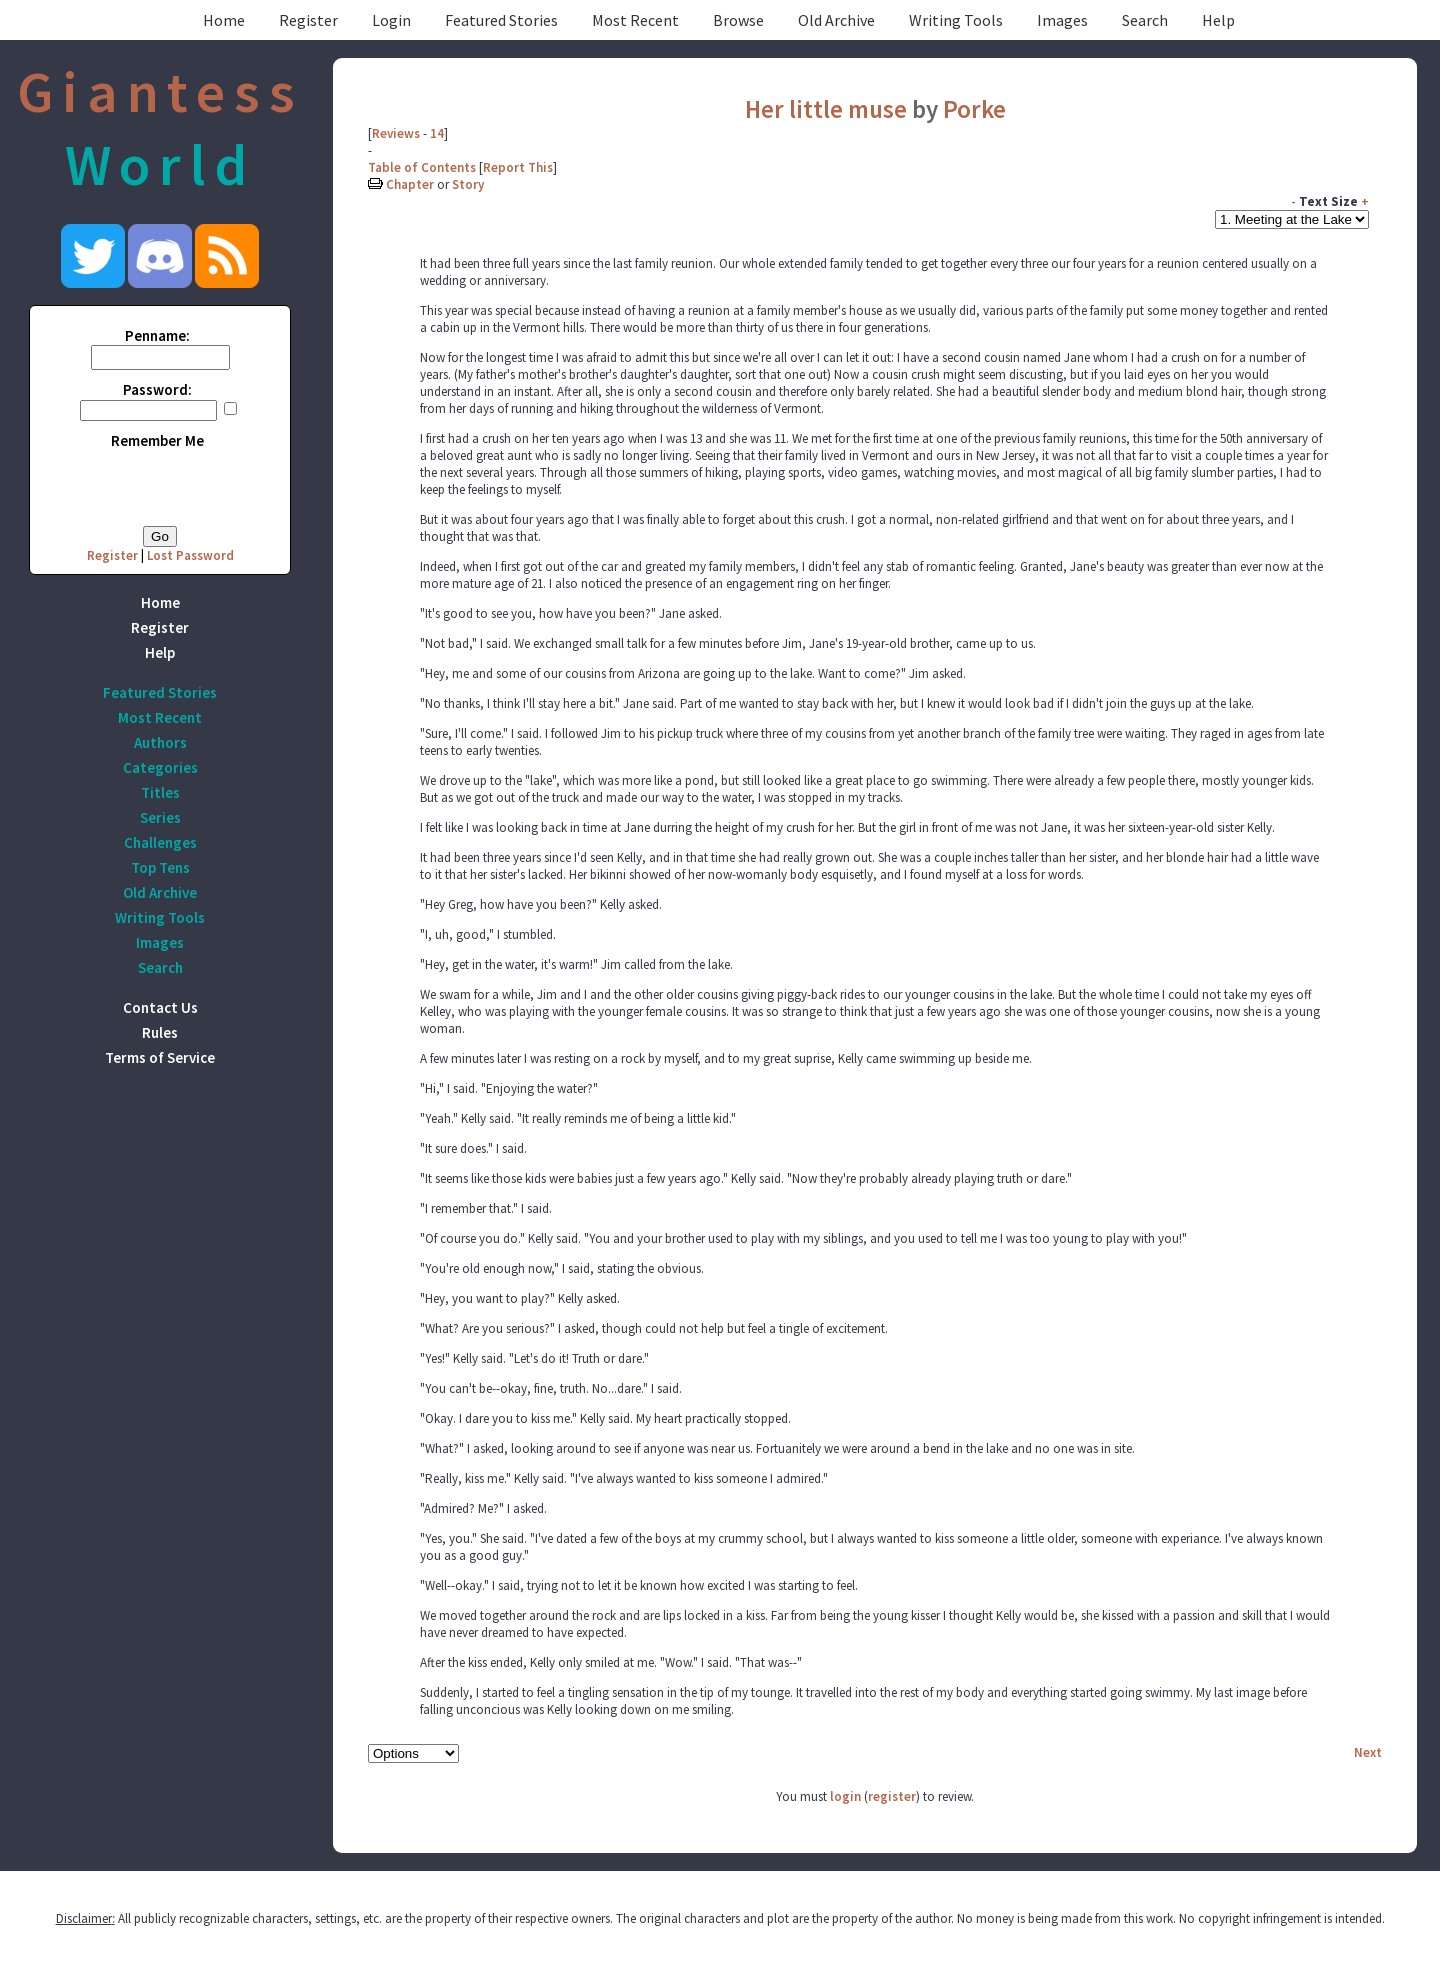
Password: (157, 389)
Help (1218, 20)
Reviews (396, 133)
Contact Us (160, 1007)
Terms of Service (160, 1057)
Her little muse (826, 109)
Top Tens (160, 867)
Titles (160, 792)
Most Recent (635, 20)
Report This (518, 167)
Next (1368, 1752)
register (892, 1796)
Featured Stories (501, 20)
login (845, 1796)
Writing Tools (956, 20)
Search (1145, 20)
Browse (738, 20)
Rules (160, 1032)
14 (437, 133)
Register (308, 20)
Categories (160, 767)
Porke (974, 109)
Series (160, 817)
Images (1062, 20)
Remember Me (157, 440)
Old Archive (836, 20)
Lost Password (190, 555)
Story (468, 184)
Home (224, 20)
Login (391, 20)
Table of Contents (422, 167)
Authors (160, 742)
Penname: (157, 335)
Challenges (160, 842)
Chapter (410, 184)
